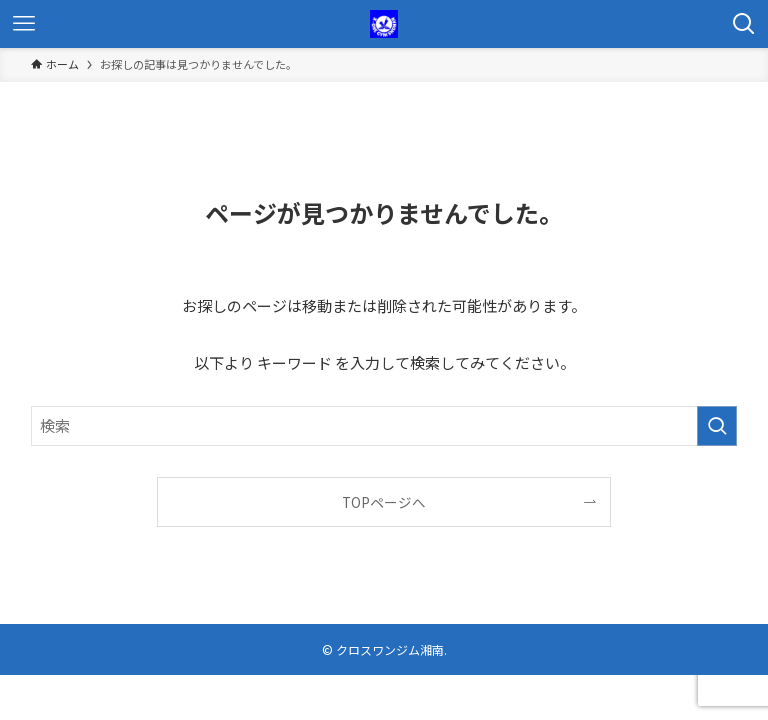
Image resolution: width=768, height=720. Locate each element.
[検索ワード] (384, 426)
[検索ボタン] (744, 24)
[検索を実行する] (717, 426)
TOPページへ (384, 502)
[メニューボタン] (24, 24)
